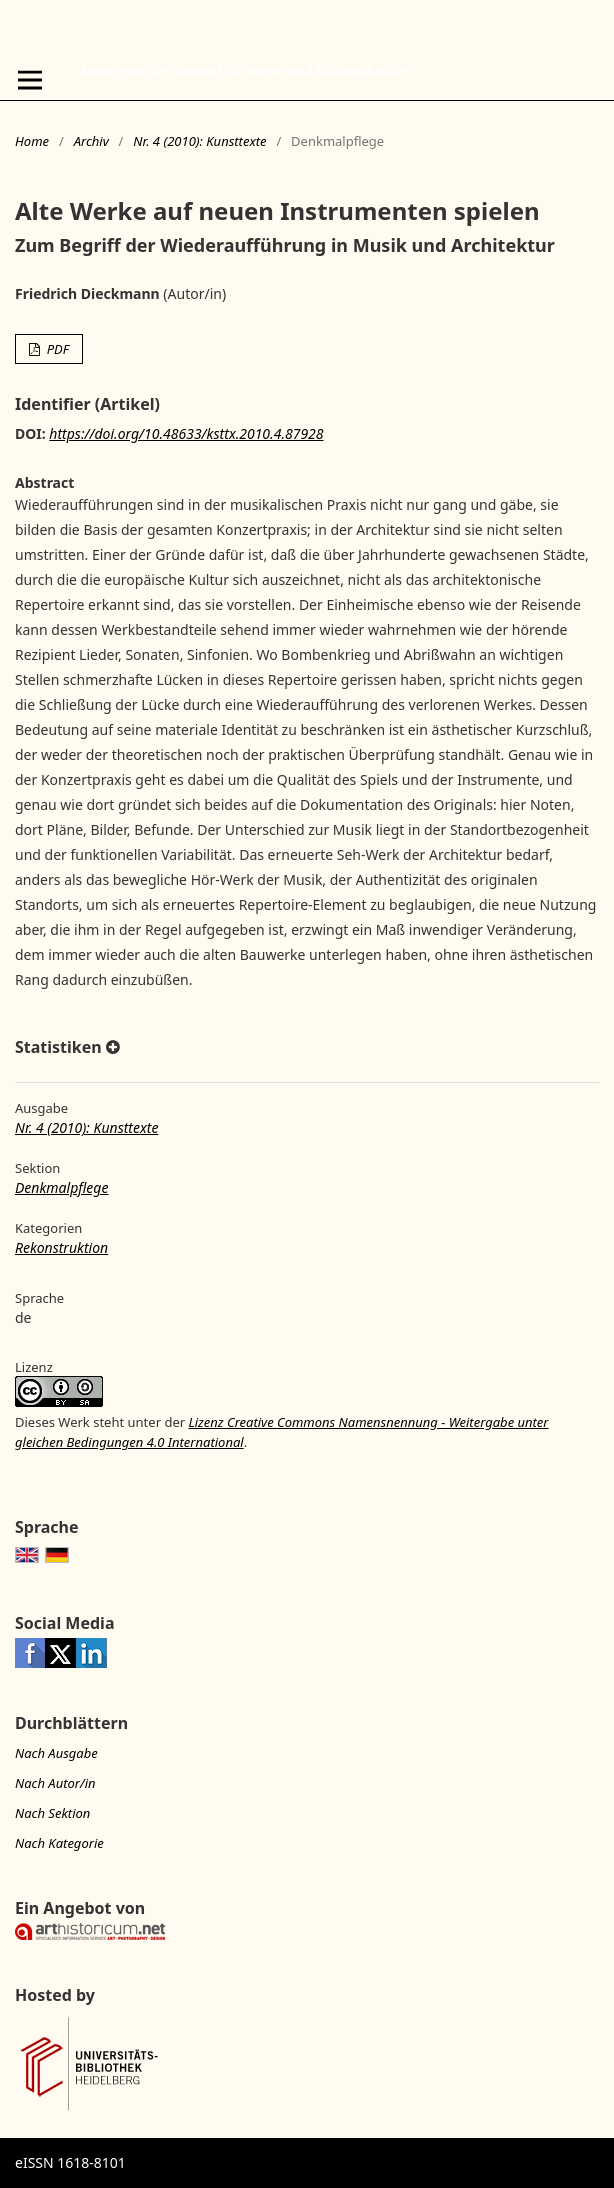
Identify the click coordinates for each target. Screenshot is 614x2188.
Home (32, 141)
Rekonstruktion (61, 1247)
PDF (56, 349)
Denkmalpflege (61, 1187)
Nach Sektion (52, 1813)
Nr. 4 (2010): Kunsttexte (199, 141)
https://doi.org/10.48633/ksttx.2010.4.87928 (186, 433)
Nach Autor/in (55, 1783)
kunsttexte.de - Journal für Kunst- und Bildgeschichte (242, 70)
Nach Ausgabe (56, 1753)
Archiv (91, 141)
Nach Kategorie (59, 1843)
